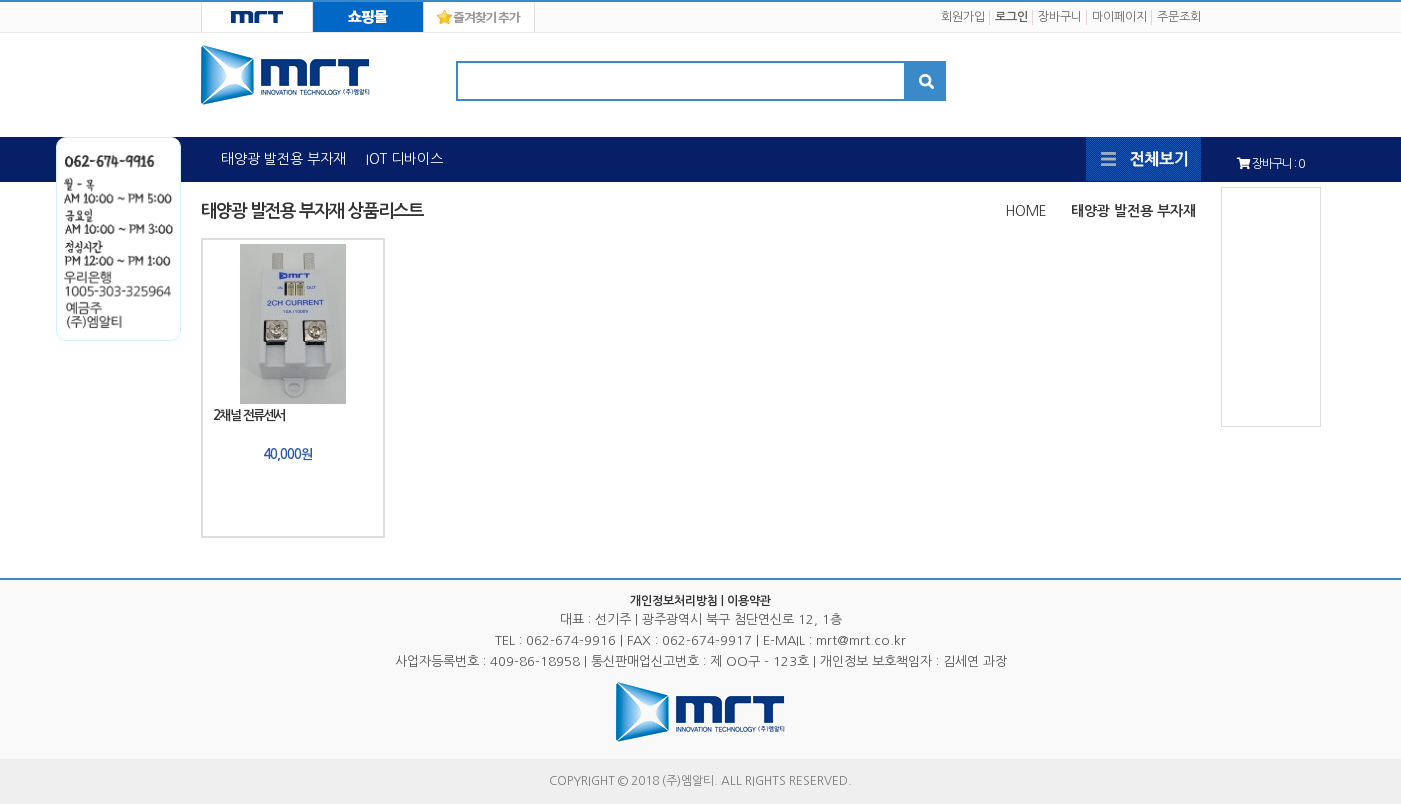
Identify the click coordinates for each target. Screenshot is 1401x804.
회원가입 (963, 17)
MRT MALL (368, 17)
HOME (1026, 211)
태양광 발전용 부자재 (283, 159)
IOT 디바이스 (404, 159)
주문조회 (1179, 17)
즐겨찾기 (479, 17)
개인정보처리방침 (674, 601)
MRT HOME (257, 17)
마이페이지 (1119, 17)
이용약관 (749, 601)
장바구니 (1060, 17)
